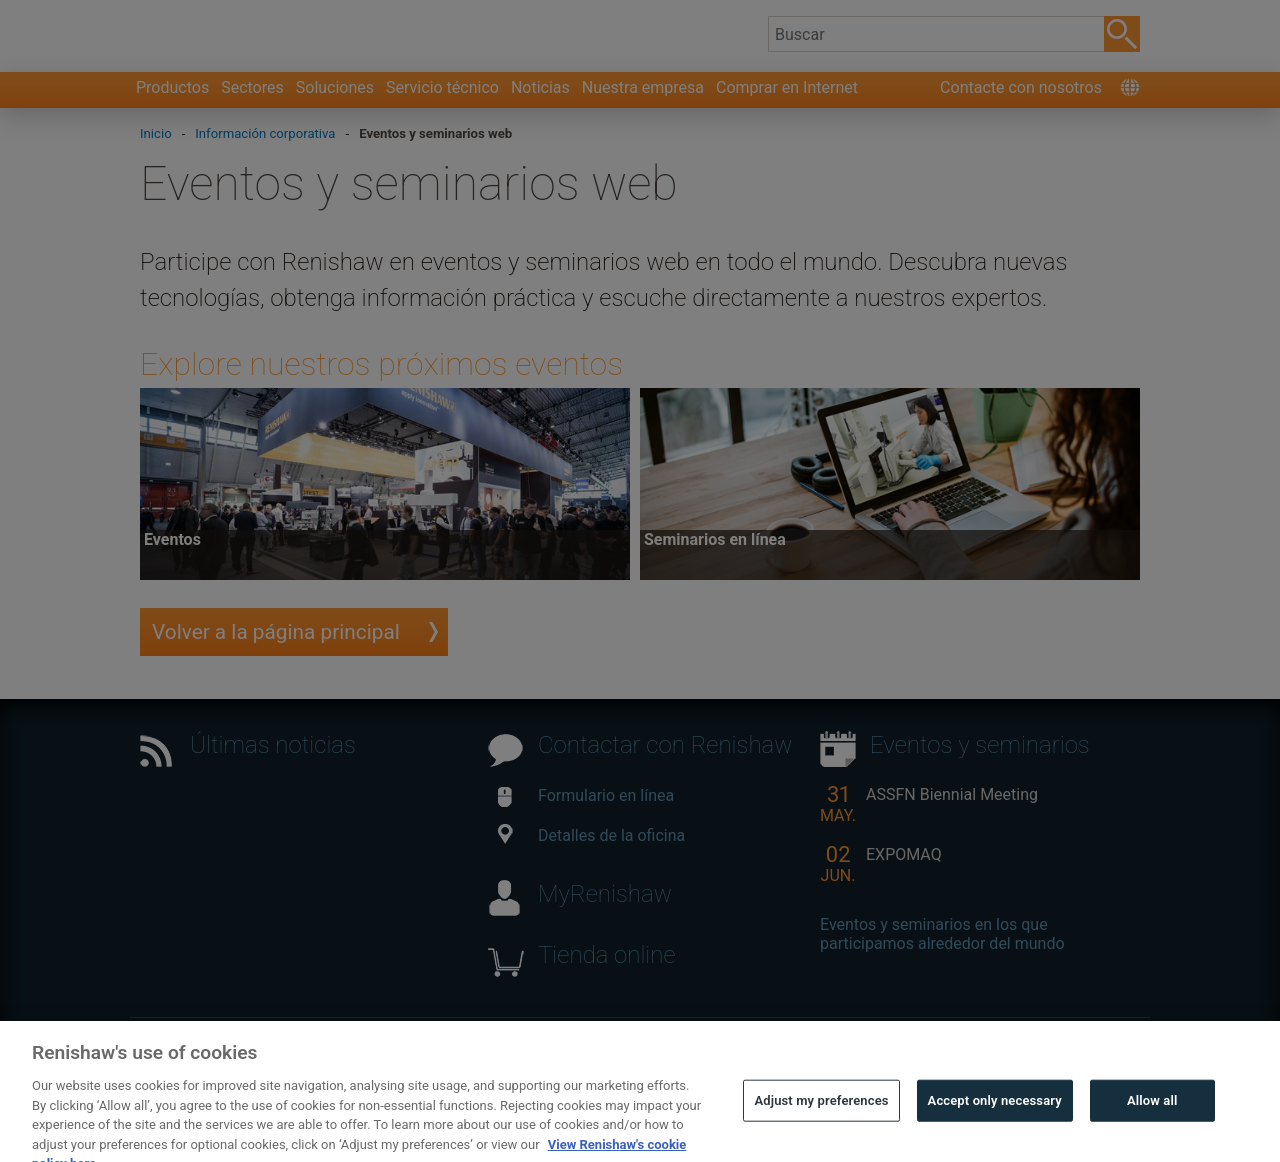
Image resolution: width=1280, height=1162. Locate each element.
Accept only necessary (995, 1123)
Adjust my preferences (821, 1123)
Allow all (1152, 1123)
